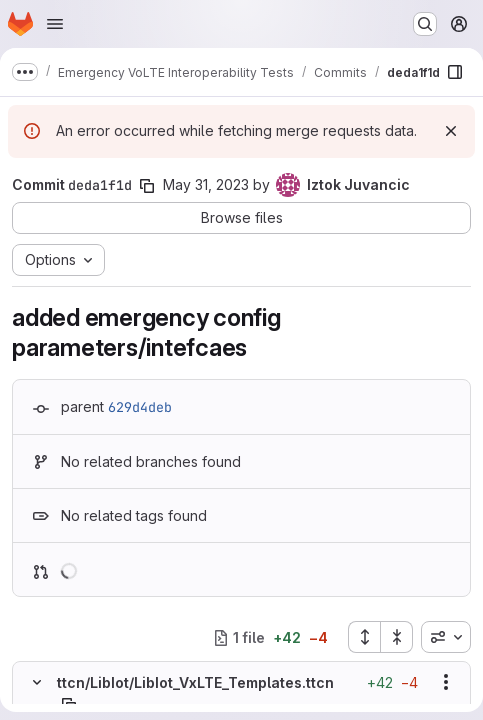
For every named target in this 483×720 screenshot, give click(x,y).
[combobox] (446, 637)
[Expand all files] (364, 637)
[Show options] (446, 682)
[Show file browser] (455, 72)
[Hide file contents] (37, 682)
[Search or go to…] (425, 24)
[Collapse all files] (397, 637)
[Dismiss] (451, 131)
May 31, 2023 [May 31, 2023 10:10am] (206, 184)
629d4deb (140, 407)
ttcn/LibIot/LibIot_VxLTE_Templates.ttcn (195, 682)
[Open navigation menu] (55, 24)
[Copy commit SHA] (147, 186)
